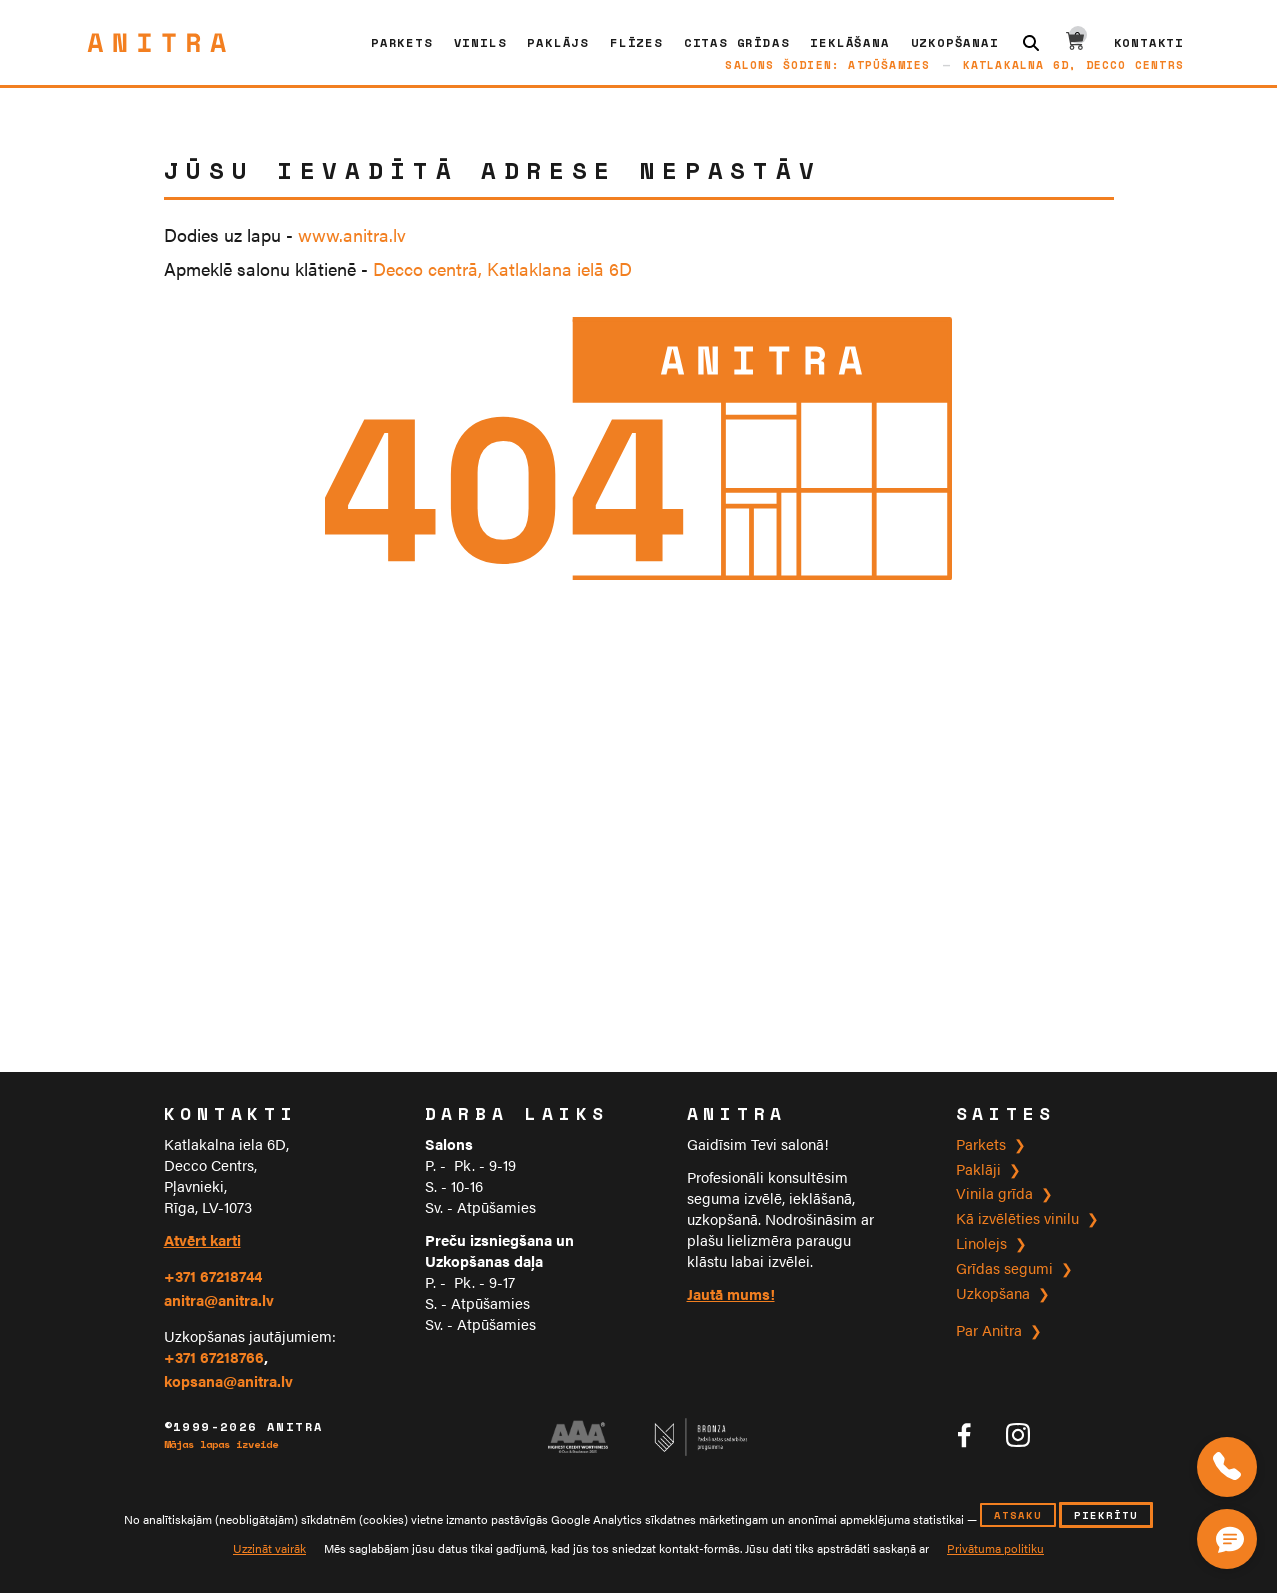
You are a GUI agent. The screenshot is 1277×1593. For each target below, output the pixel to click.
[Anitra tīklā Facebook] (964, 1435)
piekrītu (1106, 1515)
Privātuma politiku (995, 1548)
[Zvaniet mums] (1227, 1467)
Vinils (480, 42)
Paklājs (558, 42)
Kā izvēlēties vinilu (1017, 1217)
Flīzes (636, 42)
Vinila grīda (994, 1192)
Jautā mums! (731, 1293)
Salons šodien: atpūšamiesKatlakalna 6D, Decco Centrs (954, 64)
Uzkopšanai (955, 42)
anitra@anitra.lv (219, 1299)
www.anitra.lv (352, 234)
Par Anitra (989, 1329)
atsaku (1018, 1515)
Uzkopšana (993, 1292)
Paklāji (978, 1168)
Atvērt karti (202, 1239)
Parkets (402, 42)
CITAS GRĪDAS (737, 42)
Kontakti (1149, 42)
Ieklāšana (849, 42)
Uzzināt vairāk (269, 1548)
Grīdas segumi (1004, 1267)
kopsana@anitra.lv (228, 1380)
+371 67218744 (213, 1275)
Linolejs (981, 1242)
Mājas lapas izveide (221, 1444)
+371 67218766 (214, 1356)
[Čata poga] (1231, 1535)
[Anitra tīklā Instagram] (1018, 1435)
